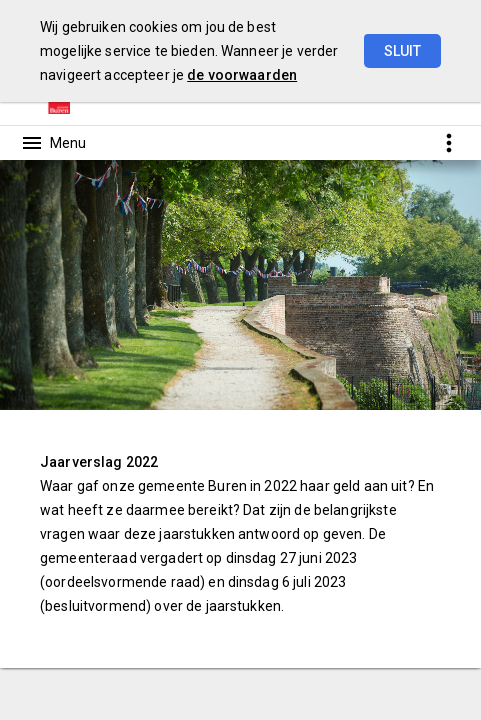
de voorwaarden (242, 75)
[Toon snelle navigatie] (448, 142)
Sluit (402, 51)
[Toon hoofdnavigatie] (53, 143)
